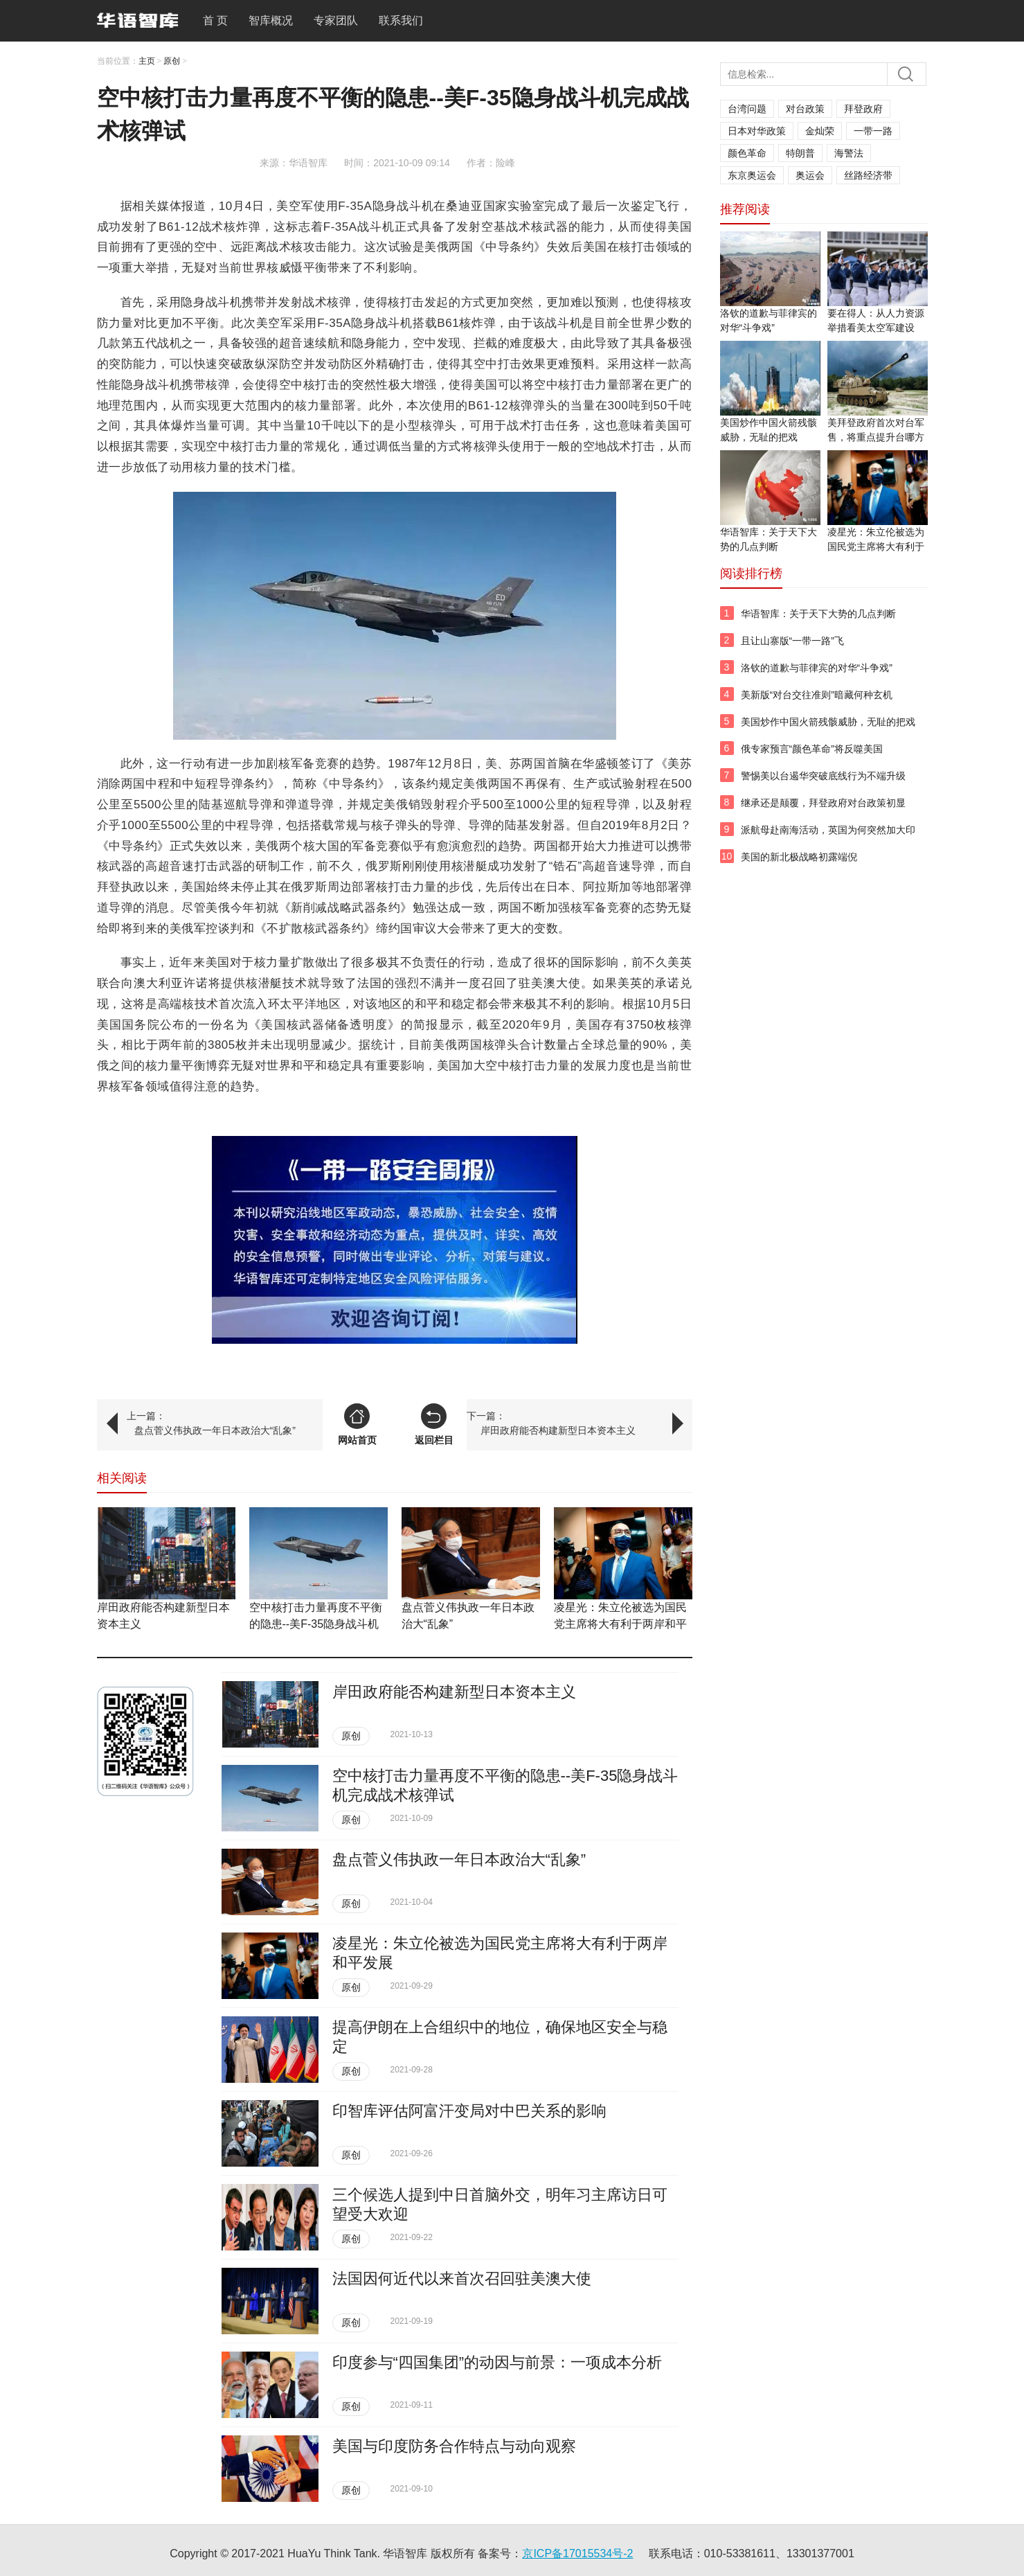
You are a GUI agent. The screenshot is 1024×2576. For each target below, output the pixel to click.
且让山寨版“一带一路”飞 (792, 640)
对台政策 (805, 108)
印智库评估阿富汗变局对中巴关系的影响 (469, 2111)
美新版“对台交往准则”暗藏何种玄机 (816, 694)
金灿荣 (819, 130)
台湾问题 (747, 108)
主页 (146, 61)
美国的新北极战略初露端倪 (799, 856)
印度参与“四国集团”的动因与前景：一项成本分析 (497, 2362)
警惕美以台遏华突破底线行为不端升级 (823, 775)
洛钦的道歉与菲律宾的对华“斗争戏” (816, 667)
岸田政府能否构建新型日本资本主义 (558, 1430)
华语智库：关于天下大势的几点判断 (818, 613)
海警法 (848, 153)
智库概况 (271, 20)
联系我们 (401, 20)
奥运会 (810, 175)
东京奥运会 (752, 175)
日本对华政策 (757, 130)
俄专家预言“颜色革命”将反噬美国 (812, 748)
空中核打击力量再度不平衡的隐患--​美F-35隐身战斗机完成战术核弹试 (315, 1623)
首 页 (215, 20)
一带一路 (873, 130)
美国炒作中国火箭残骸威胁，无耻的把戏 (828, 721)
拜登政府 (863, 108)
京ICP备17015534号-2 (577, 2553)
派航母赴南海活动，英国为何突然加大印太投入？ (828, 837)
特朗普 (800, 153)
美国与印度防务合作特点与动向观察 (454, 2446)
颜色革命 (747, 153)
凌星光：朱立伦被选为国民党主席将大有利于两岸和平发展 (620, 1623)
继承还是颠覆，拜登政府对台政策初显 (823, 802)
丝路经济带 (868, 175)
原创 (171, 61)
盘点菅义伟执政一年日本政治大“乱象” (215, 1430)
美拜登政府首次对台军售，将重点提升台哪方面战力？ (875, 437)
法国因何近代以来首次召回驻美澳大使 (461, 2278)
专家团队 (336, 20)
